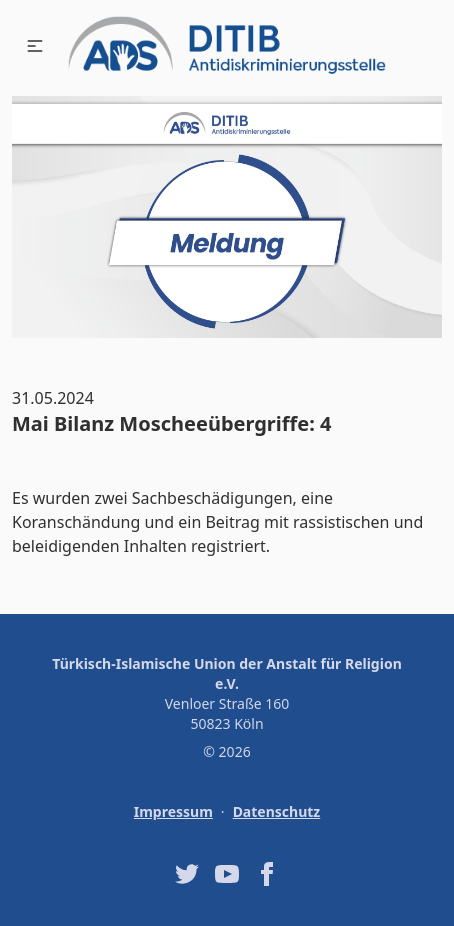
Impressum (173, 811)
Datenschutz (277, 811)
